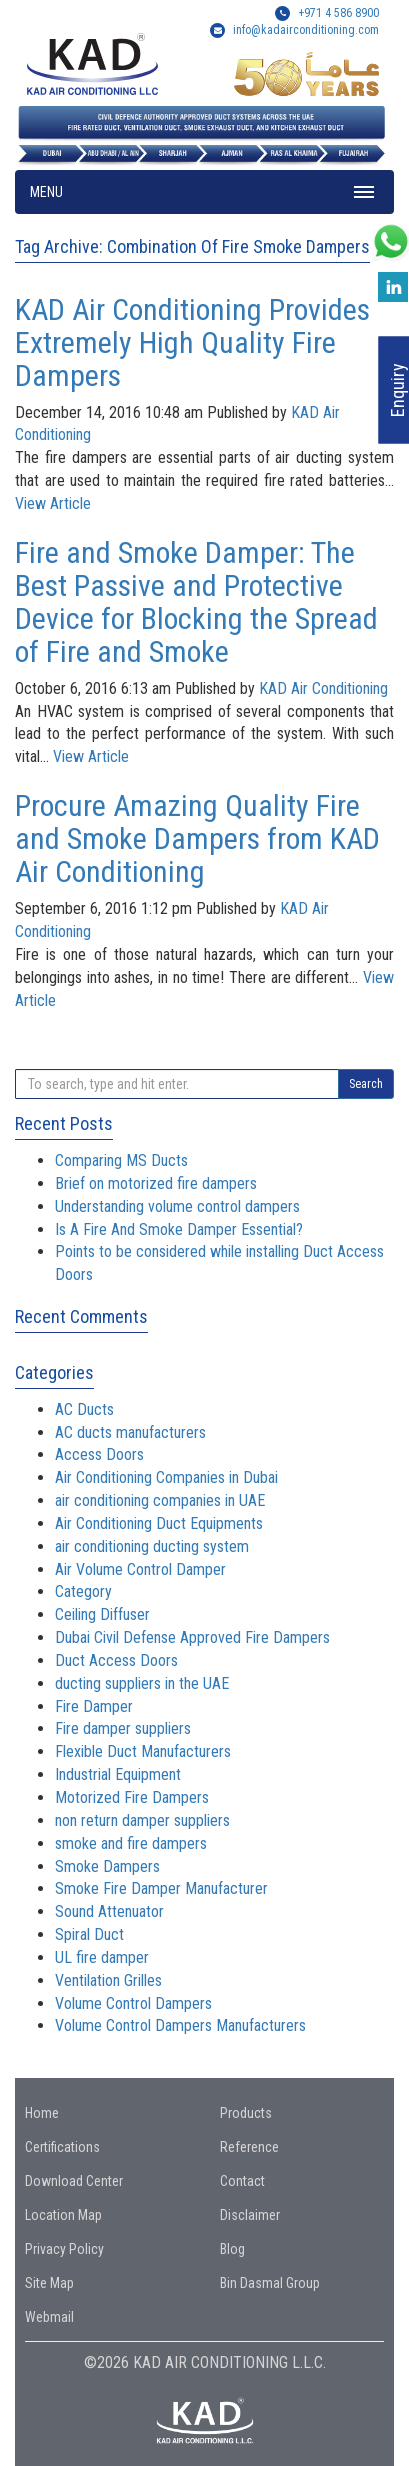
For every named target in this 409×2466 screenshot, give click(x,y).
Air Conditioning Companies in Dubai (166, 1477)
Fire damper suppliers (123, 1728)
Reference (249, 2147)
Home (42, 2113)
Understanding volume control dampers (177, 1206)
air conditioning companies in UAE (160, 1500)
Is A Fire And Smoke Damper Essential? (179, 1229)
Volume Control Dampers (133, 2003)
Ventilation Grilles (108, 1980)
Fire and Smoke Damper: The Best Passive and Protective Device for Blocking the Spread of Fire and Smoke (196, 602)
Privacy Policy (64, 2249)
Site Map (49, 2283)
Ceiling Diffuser (102, 1614)
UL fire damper (102, 1957)
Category (83, 1591)
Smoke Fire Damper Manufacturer (161, 1888)
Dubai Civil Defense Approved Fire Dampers (192, 1637)
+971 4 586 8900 (327, 13)
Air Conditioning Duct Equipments (159, 1523)
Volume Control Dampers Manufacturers (180, 2025)
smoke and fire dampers (131, 1843)
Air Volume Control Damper (140, 1569)
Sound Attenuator (109, 1911)
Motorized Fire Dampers (132, 1797)
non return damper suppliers (142, 1820)
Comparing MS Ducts (121, 1160)
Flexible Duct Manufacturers (143, 1751)
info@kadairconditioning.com (306, 30)
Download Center (74, 2181)
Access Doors (99, 1454)
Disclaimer (250, 2215)
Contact (242, 2181)
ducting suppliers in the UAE (142, 1683)
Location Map (63, 2215)
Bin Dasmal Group (270, 2283)
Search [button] (366, 1084)
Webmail (49, 2317)
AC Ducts (84, 1409)
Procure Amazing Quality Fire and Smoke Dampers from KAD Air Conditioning (197, 838)
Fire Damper (94, 1706)
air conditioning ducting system (152, 1546)
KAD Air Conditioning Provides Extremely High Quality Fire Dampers (192, 342)
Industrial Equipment (118, 1774)
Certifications (62, 2147)
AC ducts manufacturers (130, 1432)
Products (246, 2113)
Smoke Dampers (107, 1866)
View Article (53, 503)
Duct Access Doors (116, 1660)
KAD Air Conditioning (323, 688)
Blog (232, 2249)
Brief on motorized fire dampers (156, 1183)
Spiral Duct (89, 1934)
